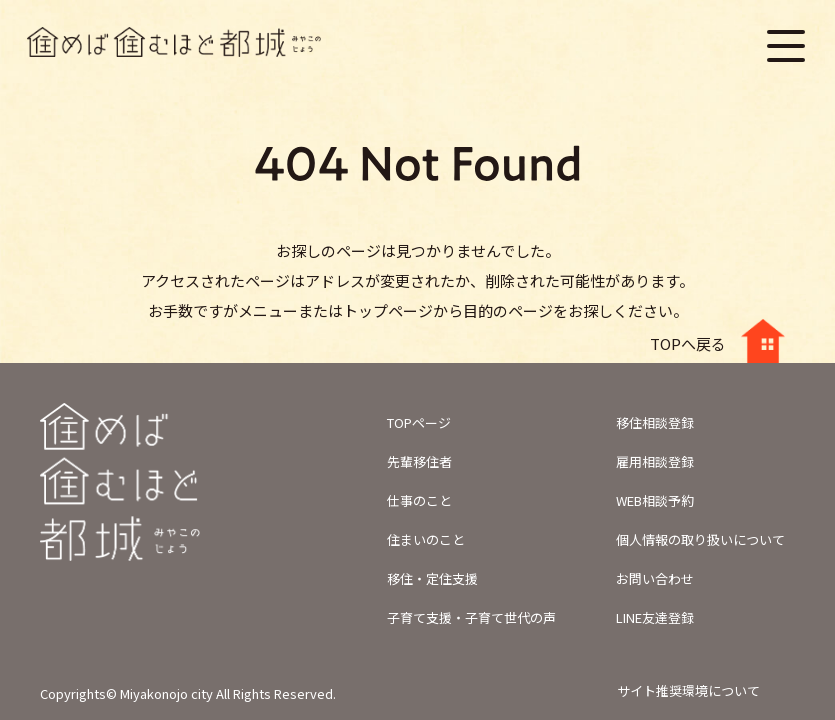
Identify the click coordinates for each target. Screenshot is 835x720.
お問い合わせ (655, 578)
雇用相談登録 (655, 461)
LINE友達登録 (655, 617)
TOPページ (419, 422)
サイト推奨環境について (688, 690)
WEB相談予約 (655, 500)
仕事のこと (419, 500)
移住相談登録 (655, 422)
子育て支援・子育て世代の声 (471, 617)
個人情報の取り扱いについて (700, 539)
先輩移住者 (419, 461)
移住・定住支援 (432, 578)
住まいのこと (426, 539)
